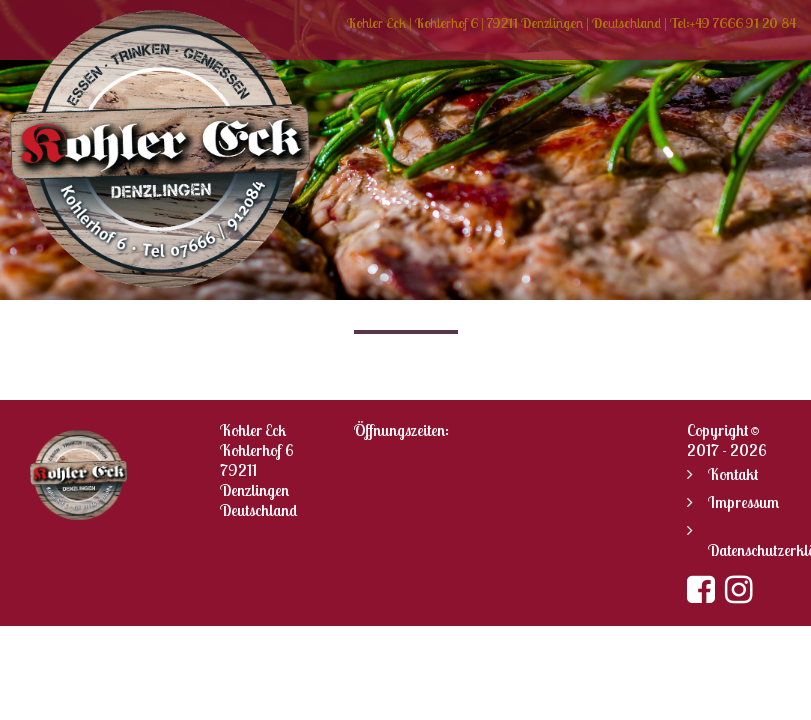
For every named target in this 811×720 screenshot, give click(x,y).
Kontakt (733, 474)
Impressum (743, 502)
